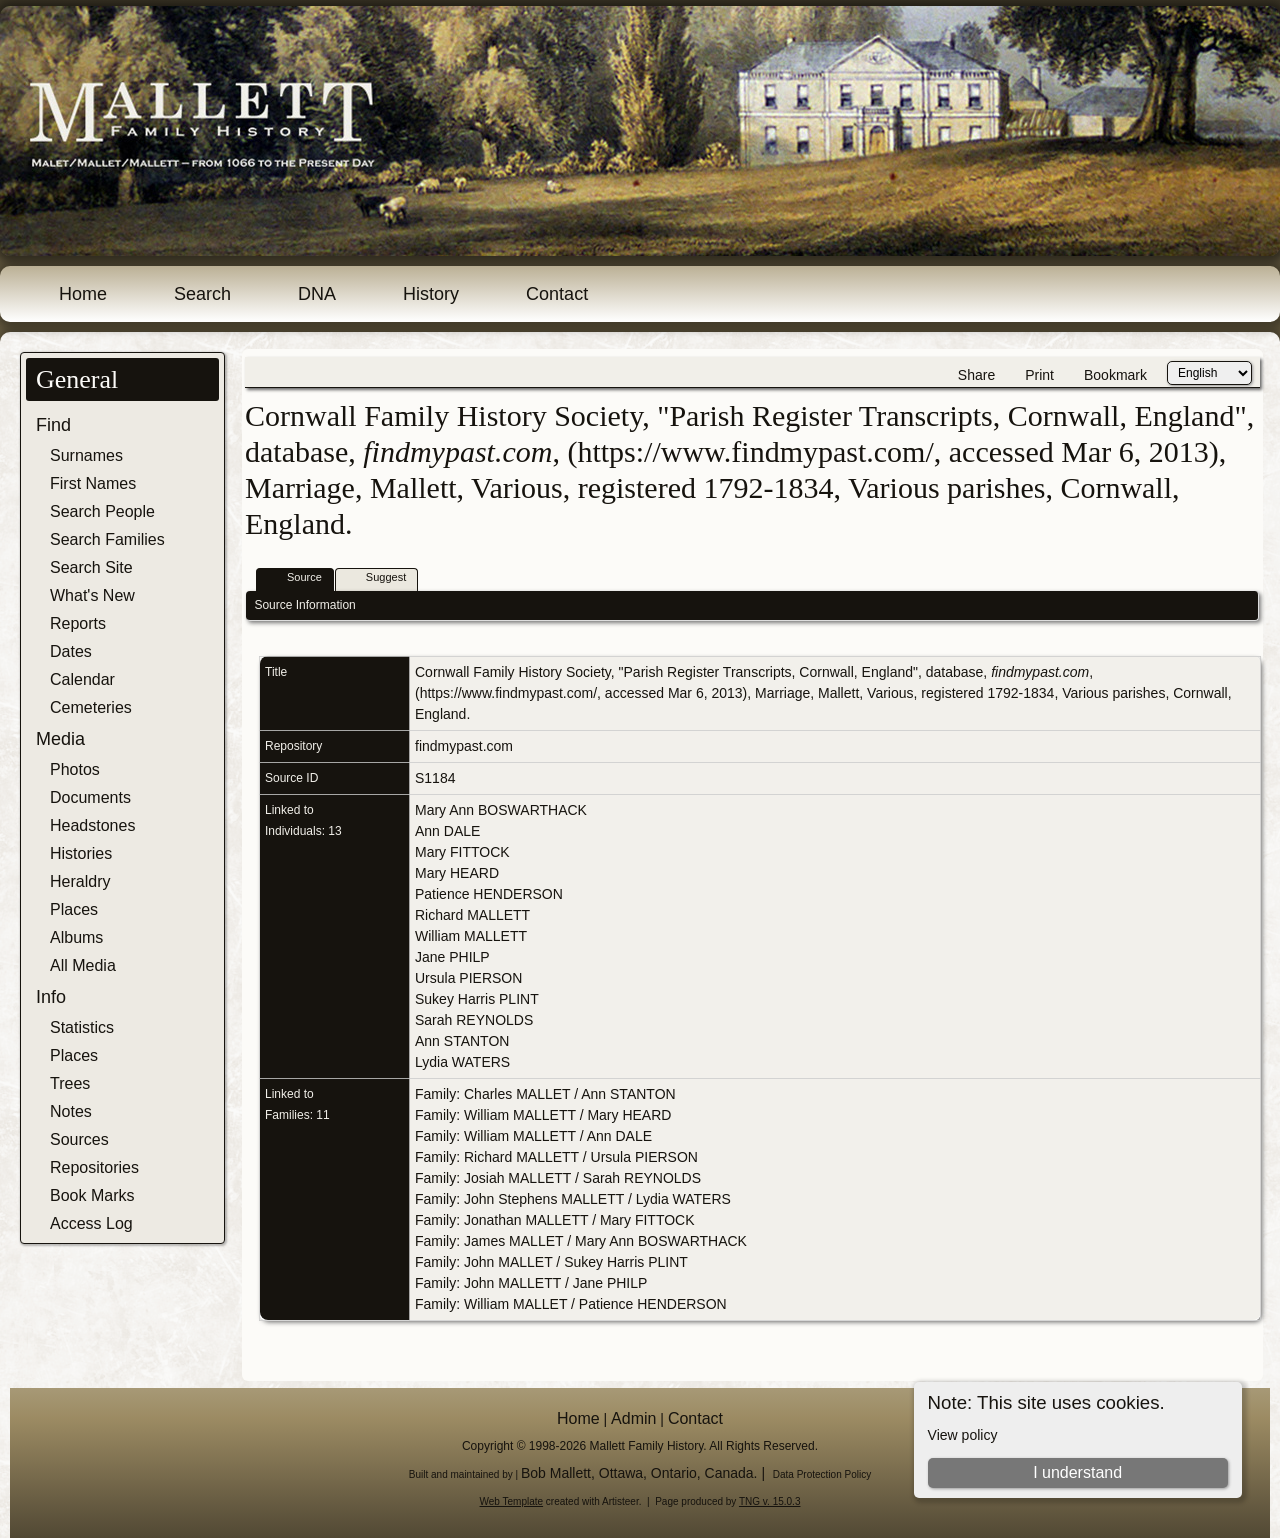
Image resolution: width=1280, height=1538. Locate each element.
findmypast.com (464, 746)
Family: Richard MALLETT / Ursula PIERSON (556, 1157)
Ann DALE (447, 831)
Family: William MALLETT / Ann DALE (533, 1136)
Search (202, 294)
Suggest (377, 578)
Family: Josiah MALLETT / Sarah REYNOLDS (558, 1178)
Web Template (512, 1501)
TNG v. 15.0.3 (770, 1501)
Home (83, 294)
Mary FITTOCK (462, 852)
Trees (70, 1083)
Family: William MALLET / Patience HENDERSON (571, 1304)
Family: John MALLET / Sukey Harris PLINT (551, 1262)
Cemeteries (91, 707)
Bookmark (1115, 375)
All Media (83, 965)
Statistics (82, 1027)
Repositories (94, 1167)
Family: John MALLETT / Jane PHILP (531, 1283)
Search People (102, 511)
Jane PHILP (452, 957)
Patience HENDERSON (489, 894)
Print (1039, 375)
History (431, 294)
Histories (81, 853)
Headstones (92, 825)
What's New (92, 595)
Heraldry (80, 881)
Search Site (91, 567)
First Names (93, 483)
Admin (633, 1418)
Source (295, 578)
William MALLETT (471, 936)
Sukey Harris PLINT (477, 999)
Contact (557, 294)
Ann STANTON (462, 1041)
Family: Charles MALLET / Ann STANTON (545, 1094)
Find (53, 425)
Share (976, 375)
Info (51, 997)
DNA (317, 294)
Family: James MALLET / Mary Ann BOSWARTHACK (581, 1241)
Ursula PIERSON (468, 978)
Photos (75, 769)
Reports (78, 623)
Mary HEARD (457, 873)
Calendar (82, 679)
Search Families (107, 539)
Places (74, 909)
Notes (71, 1111)
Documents (90, 797)
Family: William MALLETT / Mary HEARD (543, 1115)
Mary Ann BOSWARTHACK (501, 810)
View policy (963, 1435)
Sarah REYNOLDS (474, 1020)
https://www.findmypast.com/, (510, 693)
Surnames (86, 455)
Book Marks (92, 1195)
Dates (71, 651)
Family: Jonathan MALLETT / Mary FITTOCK (555, 1220)
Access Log (91, 1223)
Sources (79, 1139)
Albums (76, 937)
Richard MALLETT (472, 915)
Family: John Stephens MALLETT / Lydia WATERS (573, 1199)
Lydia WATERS (462, 1062)
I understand (1077, 1472)
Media (60, 739)
